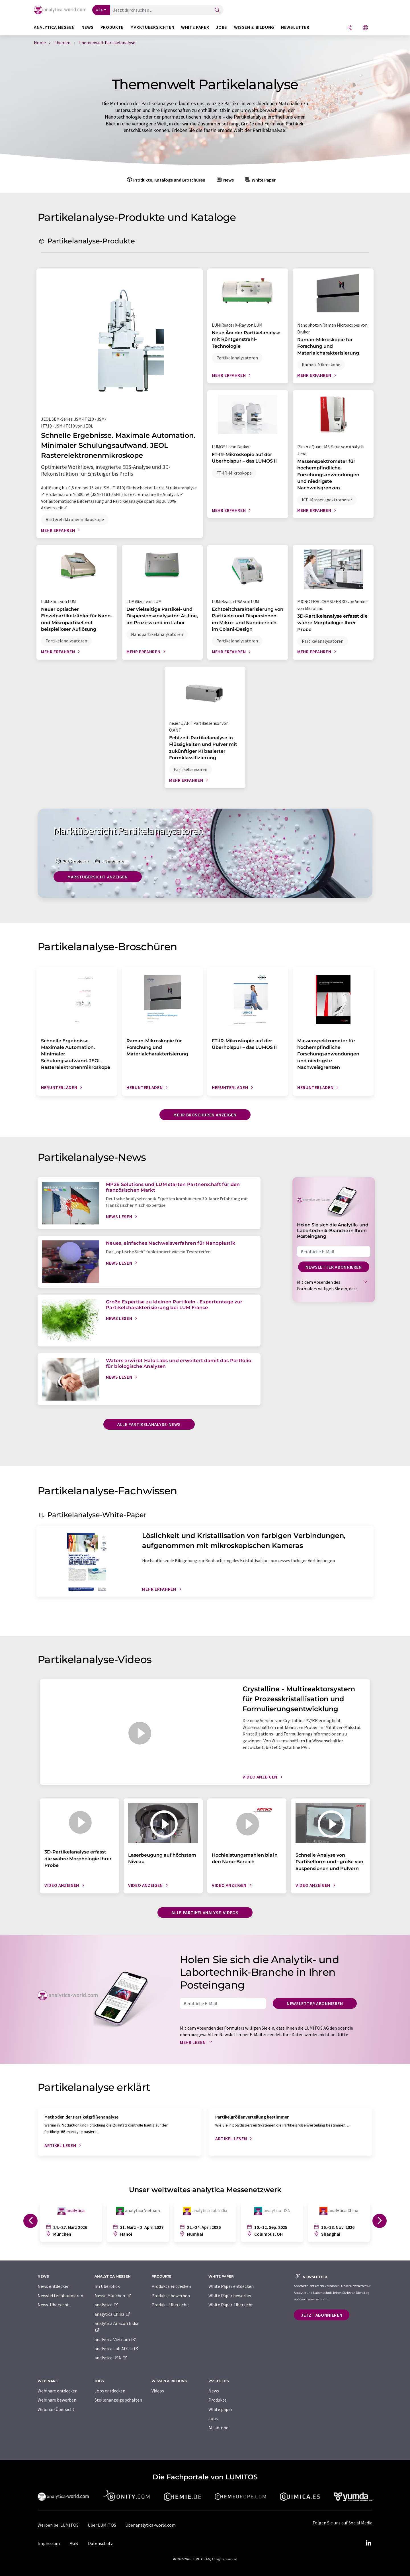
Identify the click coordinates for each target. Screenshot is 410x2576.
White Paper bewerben (230, 2295)
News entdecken (53, 2286)
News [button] (87, 27)
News (224, 180)
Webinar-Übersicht (56, 2409)
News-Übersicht (53, 2305)
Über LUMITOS (102, 2525)
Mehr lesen (197, 2042)
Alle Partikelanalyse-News (149, 1424)
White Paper (260, 180)
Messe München (113, 2295)
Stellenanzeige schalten (118, 2400)
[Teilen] (350, 28)
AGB (74, 2543)
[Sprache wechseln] (365, 28)
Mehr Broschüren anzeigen (204, 1115)
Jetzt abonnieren (321, 2315)
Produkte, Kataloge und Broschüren (165, 180)
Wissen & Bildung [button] (254, 27)
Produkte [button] (112, 27)
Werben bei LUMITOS (58, 2525)
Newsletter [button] (295, 27)
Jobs (213, 2418)
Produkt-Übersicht (169, 2305)
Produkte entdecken (171, 2286)
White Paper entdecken (231, 2286)
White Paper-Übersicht (230, 2305)
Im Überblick (107, 2286)
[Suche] (217, 10)
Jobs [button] (221, 27)
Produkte (217, 2400)
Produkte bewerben (170, 2295)
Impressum (49, 2543)
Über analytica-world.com (150, 2525)
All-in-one (218, 2427)
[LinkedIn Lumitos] (368, 2543)
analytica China (113, 2314)
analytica (107, 2305)
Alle (99, 10)
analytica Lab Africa (117, 2348)
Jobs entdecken (110, 2391)
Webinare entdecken (57, 2391)
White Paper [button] (195, 27)
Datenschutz (100, 2543)
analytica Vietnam (115, 2339)
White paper (220, 2409)
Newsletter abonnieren (334, 1267)
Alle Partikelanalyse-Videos (204, 1912)
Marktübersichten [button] (152, 27)
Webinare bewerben (57, 2400)
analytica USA (111, 2358)
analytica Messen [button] (54, 27)
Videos (157, 2391)
